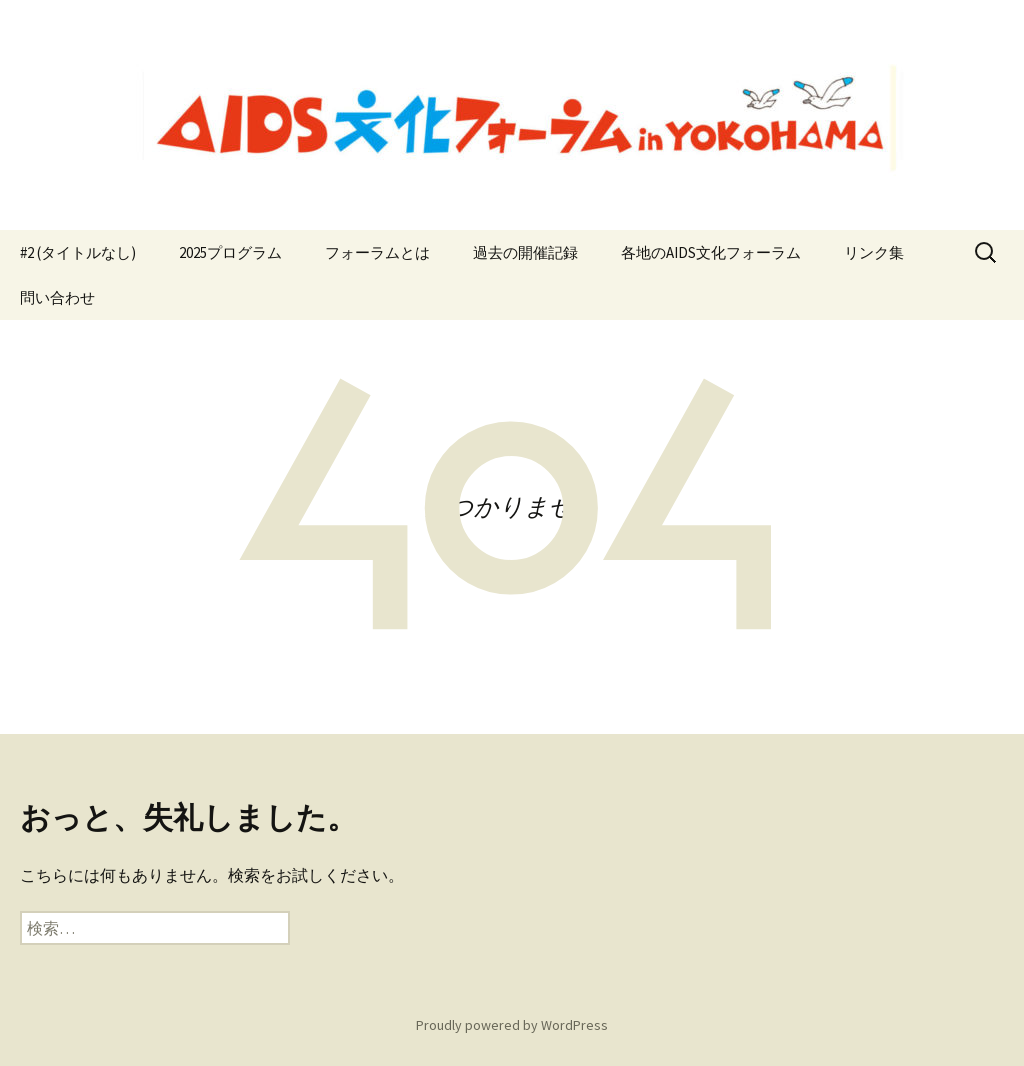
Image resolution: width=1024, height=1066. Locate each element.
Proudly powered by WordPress (512, 1025)
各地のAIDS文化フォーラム (711, 252)
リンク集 (874, 252)
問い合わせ (57, 297)
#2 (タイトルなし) (78, 252)
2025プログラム (230, 252)
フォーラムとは (377, 252)
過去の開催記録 (525, 252)
